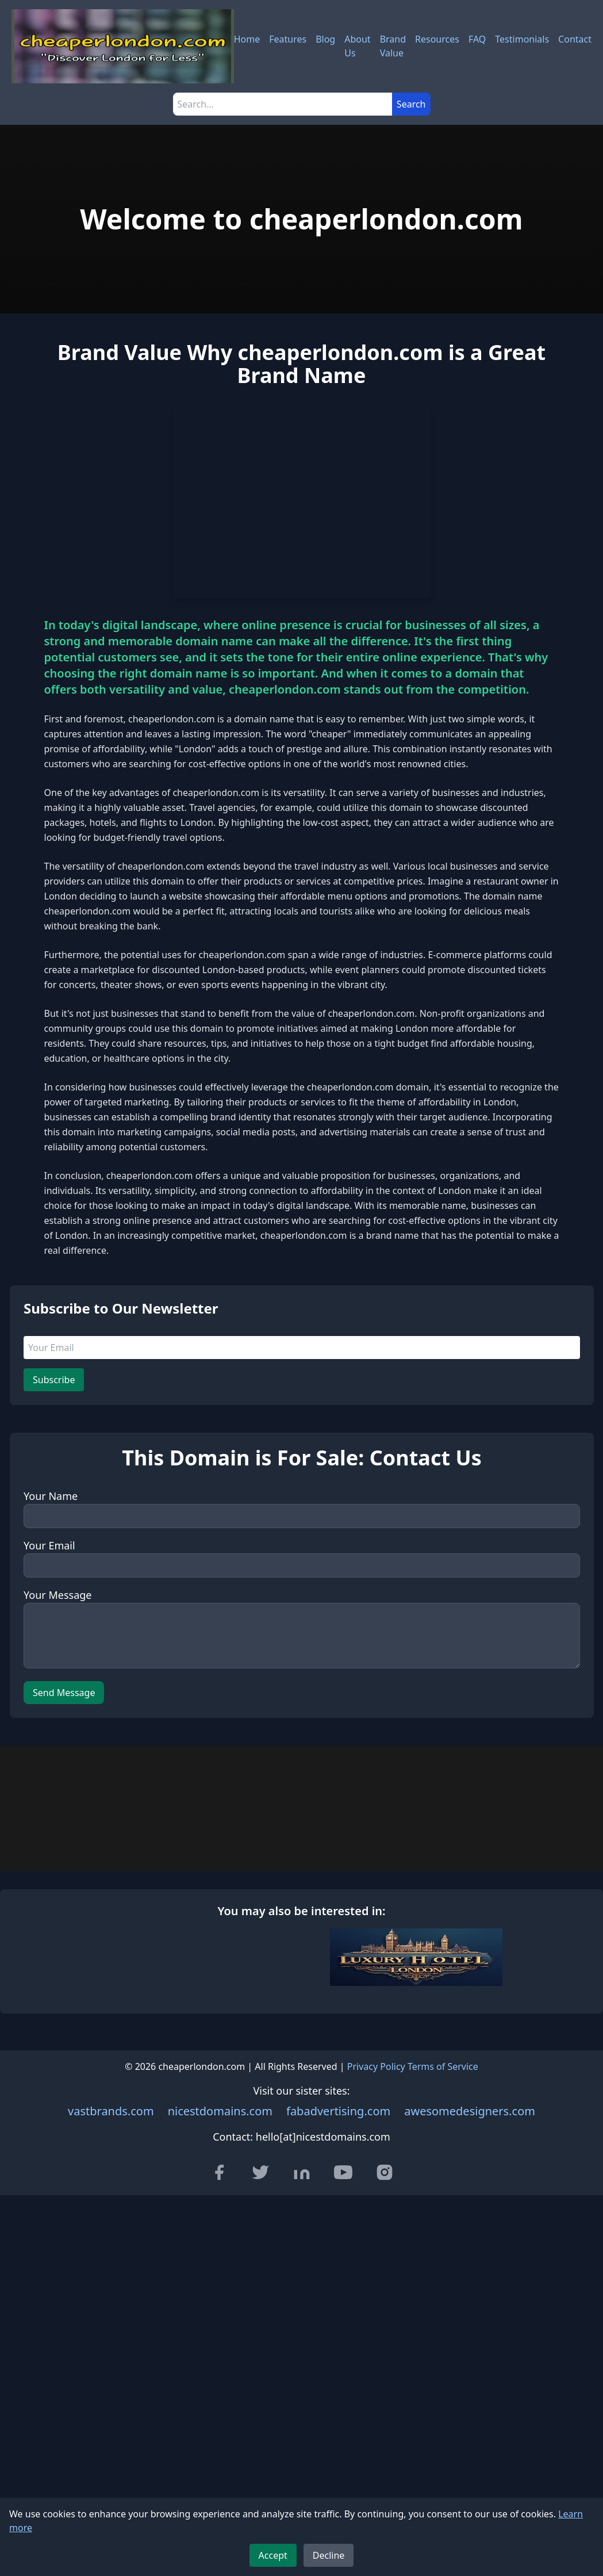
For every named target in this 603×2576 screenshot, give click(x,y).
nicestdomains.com (220, 2324)
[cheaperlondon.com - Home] (122, 46)
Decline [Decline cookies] (329, 2555)
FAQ (477, 39)
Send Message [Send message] (64, 1800)
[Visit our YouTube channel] (343, 2385)
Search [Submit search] (411, 104)
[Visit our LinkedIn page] (302, 2385)
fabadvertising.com (338, 2324)
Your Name (51, 1604)
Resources (437, 39)
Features (287, 39)
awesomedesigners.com (469, 2324)
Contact (575, 39)
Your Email (49, 1653)
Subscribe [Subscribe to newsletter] (54, 1488)
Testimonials (522, 39)
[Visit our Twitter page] (260, 2385)
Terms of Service (443, 2279)
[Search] (282, 104)
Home (247, 39)
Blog (325, 39)
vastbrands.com (111, 2324)
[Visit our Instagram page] (384, 2385)
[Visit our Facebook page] (219, 2385)
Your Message (57, 1703)
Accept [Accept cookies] (273, 2555)
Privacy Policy (376, 2279)
